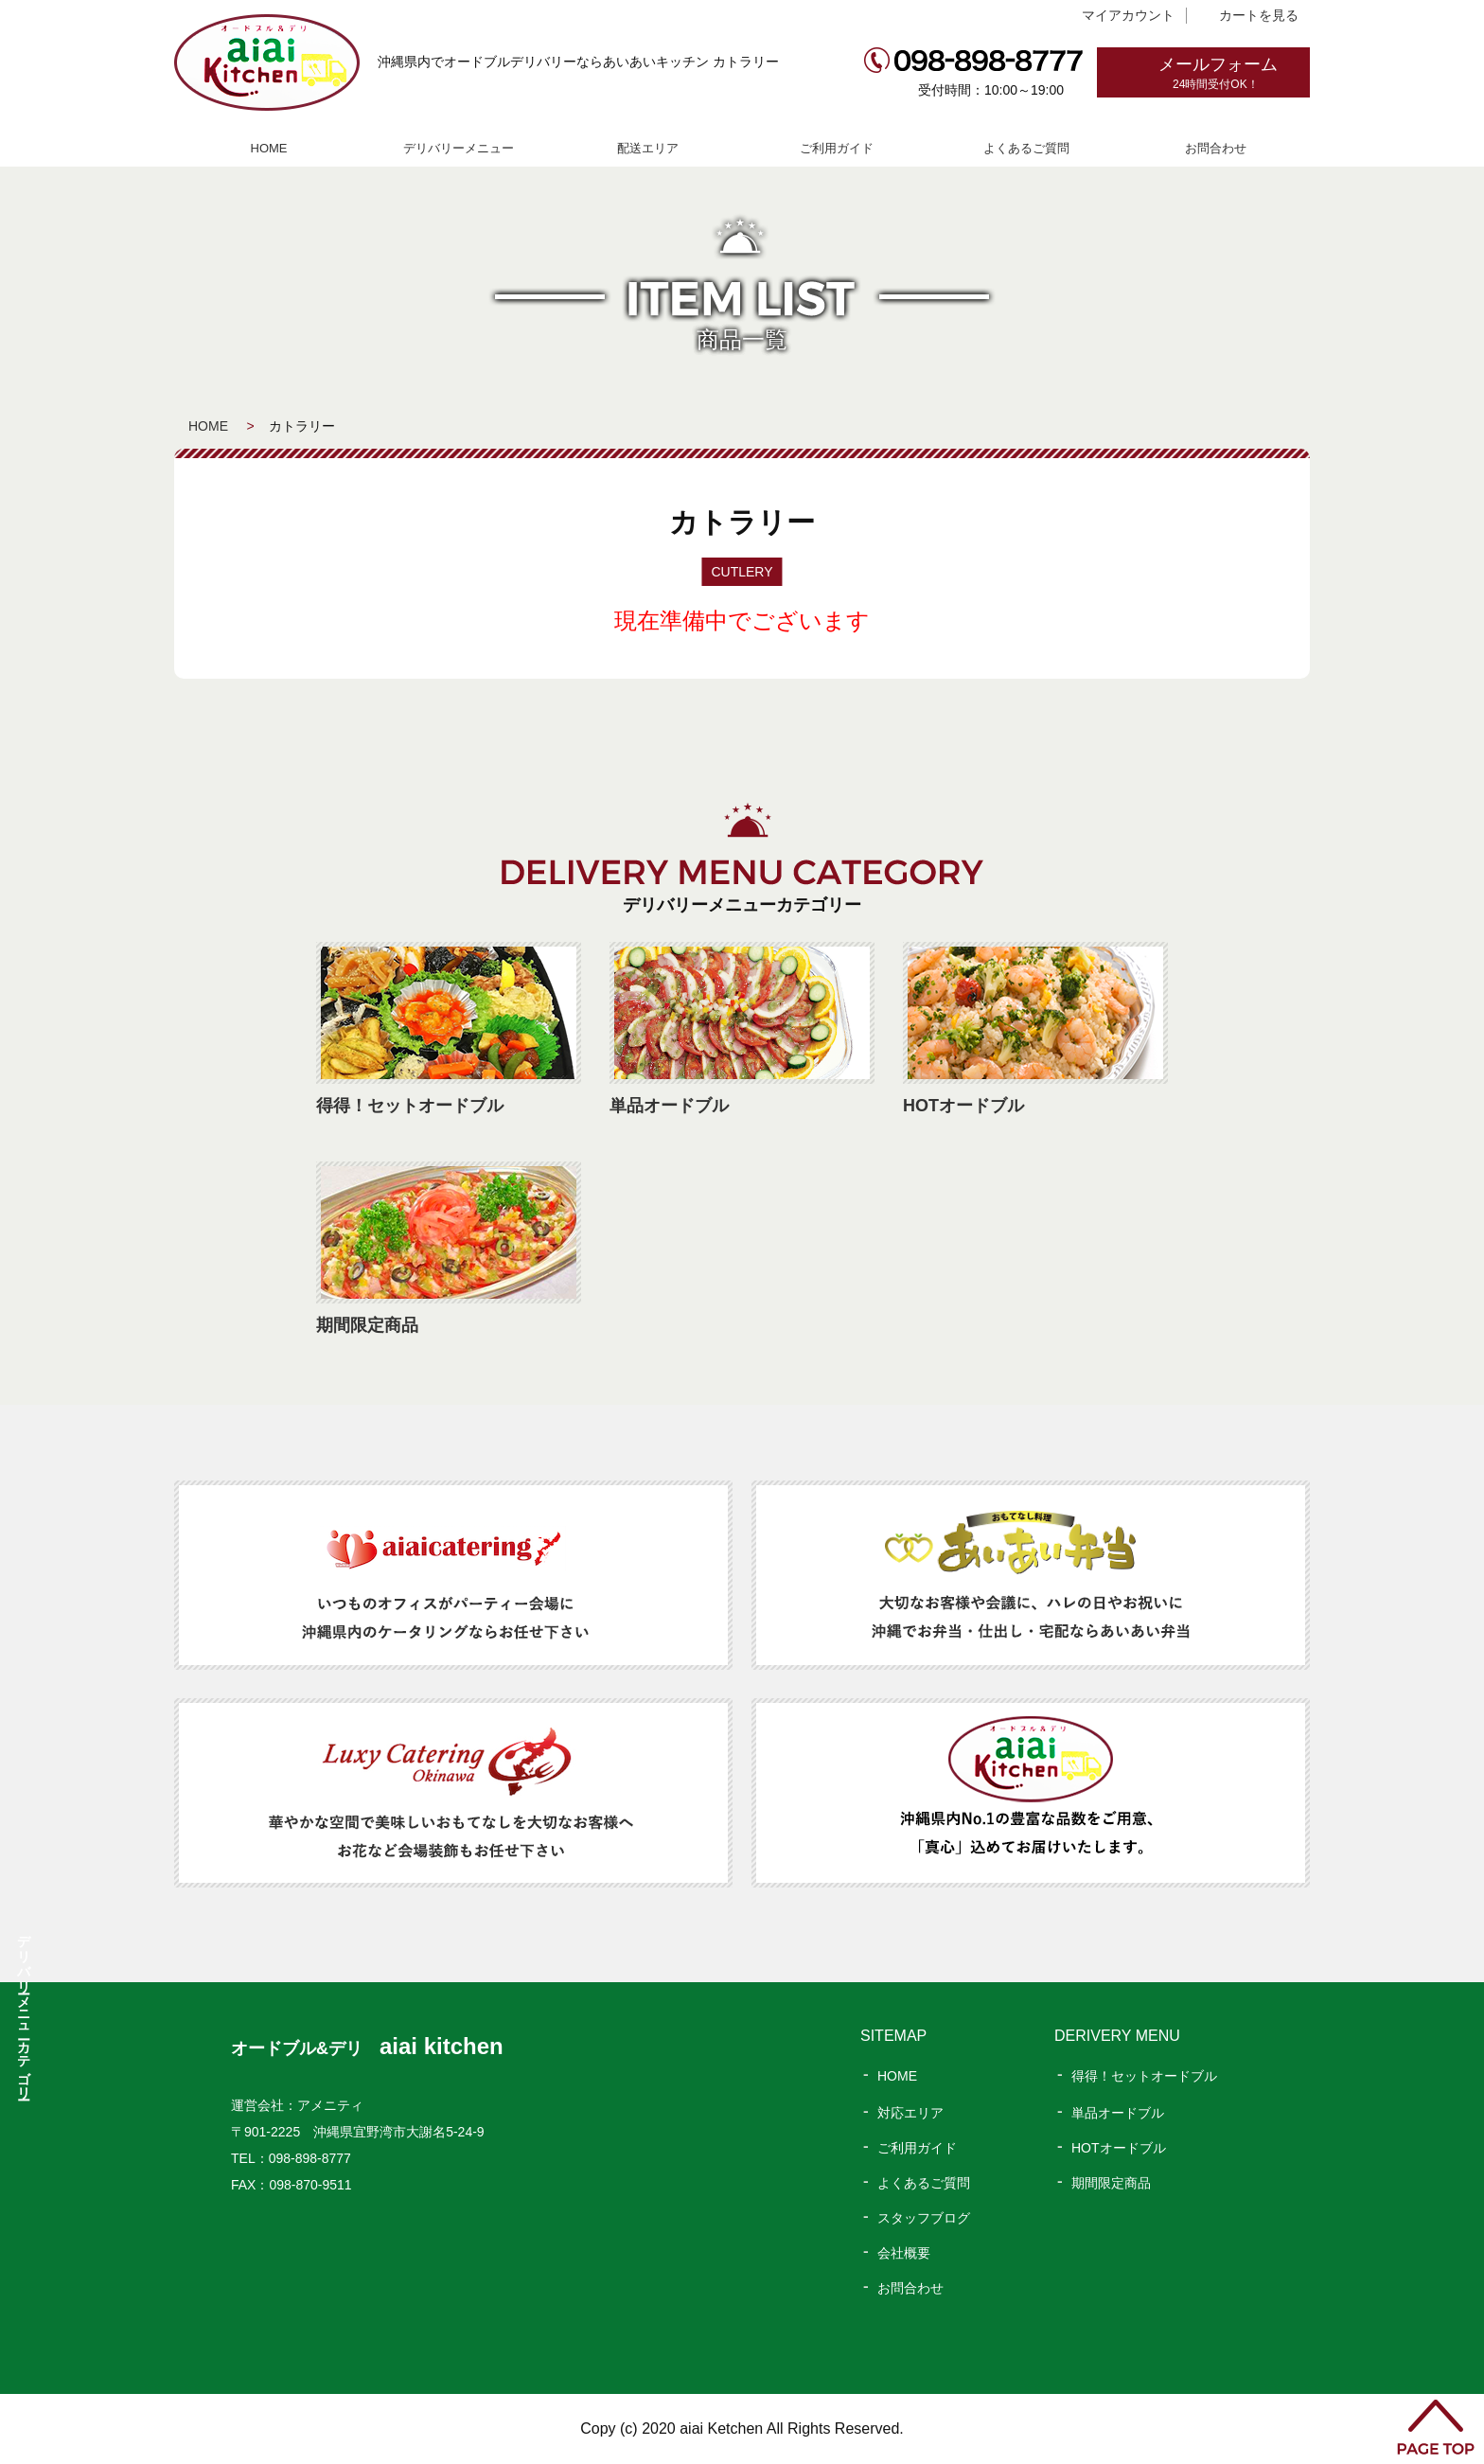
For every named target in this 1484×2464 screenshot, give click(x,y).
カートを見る (1258, 15)
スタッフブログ (923, 2217)
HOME (269, 148)
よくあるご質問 (1026, 148)
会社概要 (903, 2252)
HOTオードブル (1118, 2147)
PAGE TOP (1436, 2427)
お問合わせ (1215, 148)
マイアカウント (1128, 15)
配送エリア (648, 148)
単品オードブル (1117, 2112)
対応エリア (910, 2112)
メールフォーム (1234, 74)
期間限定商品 (1111, 2182)
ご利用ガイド (837, 148)
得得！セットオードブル (1144, 2075)
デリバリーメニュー (458, 148)
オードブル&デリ (367, 2048)
